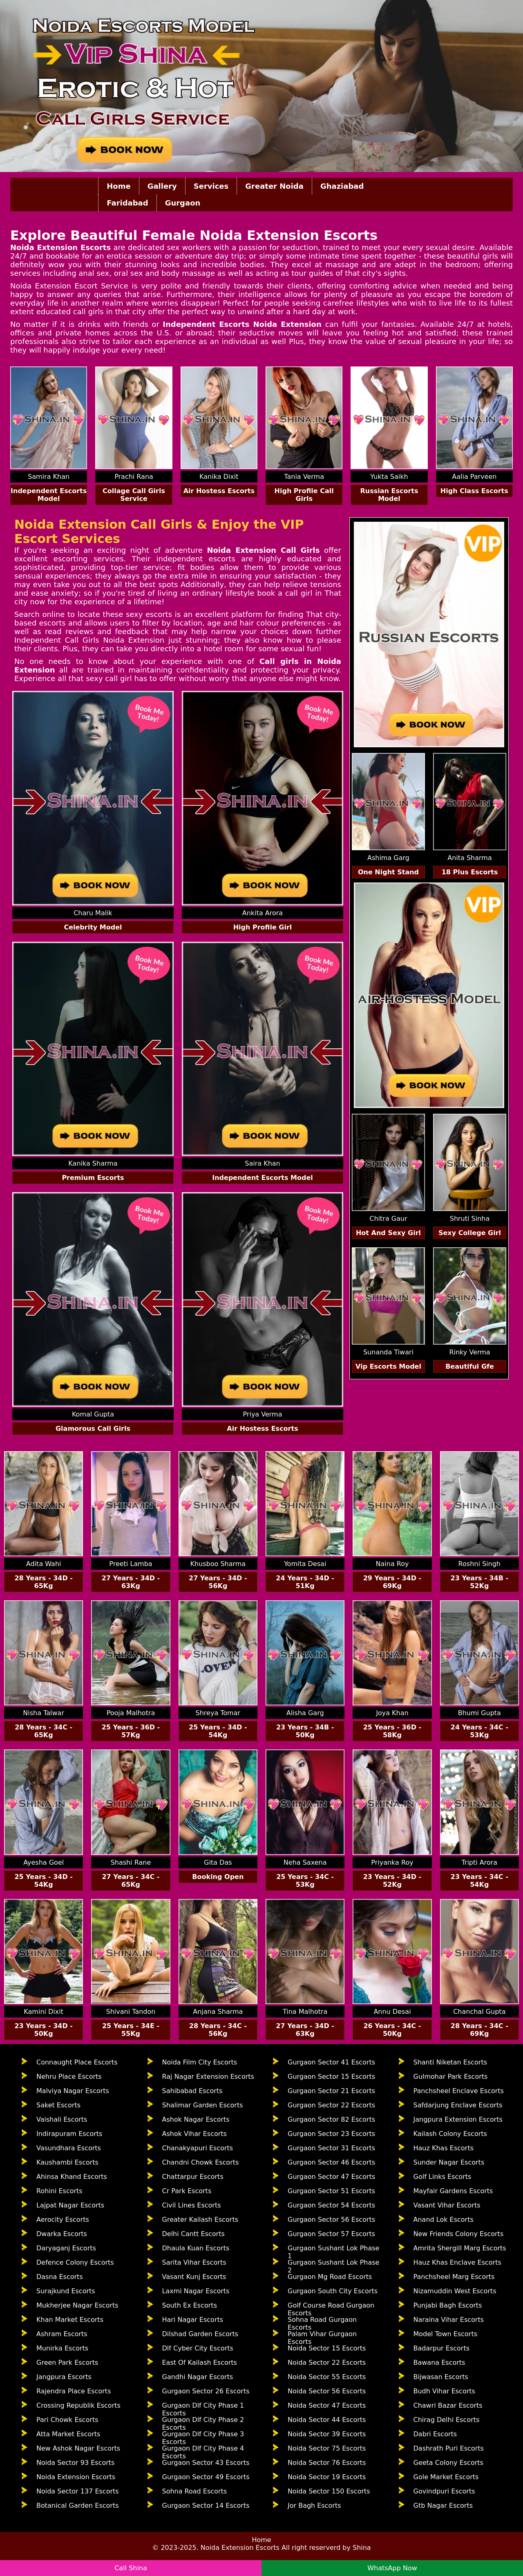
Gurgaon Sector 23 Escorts (331, 2134)
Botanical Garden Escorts (77, 2505)
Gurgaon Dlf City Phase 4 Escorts (203, 2450)
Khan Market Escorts (69, 2320)
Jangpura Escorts (64, 2377)
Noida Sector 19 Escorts (327, 2477)
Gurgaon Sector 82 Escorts (331, 2119)
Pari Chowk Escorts (67, 2420)
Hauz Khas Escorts (443, 2148)
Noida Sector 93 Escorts (75, 2463)
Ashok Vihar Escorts (194, 2134)
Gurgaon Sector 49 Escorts (206, 2477)
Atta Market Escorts (68, 2434)
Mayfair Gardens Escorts (453, 2191)
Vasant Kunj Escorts (194, 2277)
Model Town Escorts (445, 2334)
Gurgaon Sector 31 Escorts (331, 2148)
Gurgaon (183, 203)
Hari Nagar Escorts (193, 2320)
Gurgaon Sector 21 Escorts (331, 2091)
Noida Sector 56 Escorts (327, 2391)
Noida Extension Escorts (75, 2477)
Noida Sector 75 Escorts (327, 2448)
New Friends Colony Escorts (458, 2234)
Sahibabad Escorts (192, 2091)
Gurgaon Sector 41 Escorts (331, 2062)
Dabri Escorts (435, 2434)
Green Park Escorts (67, 2362)
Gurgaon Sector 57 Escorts (331, 2234)
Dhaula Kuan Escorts (196, 2248)
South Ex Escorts (189, 2305)
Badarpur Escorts (441, 2348)
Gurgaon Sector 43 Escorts (206, 2463)
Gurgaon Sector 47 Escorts (331, 2177)
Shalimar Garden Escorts (202, 2105)
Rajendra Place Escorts (73, 2391)
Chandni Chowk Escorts (200, 2162)
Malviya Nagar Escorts (72, 2091)
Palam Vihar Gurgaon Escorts (322, 2336)
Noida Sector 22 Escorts (327, 2362)
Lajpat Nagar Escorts (70, 2205)
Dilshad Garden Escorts (200, 2334)
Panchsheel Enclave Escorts (458, 2091)
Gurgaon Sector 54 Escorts (331, 2205)
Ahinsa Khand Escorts (71, 2177)
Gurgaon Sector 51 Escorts (331, 2191)
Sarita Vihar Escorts (194, 2262)
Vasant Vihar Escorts (447, 2205)
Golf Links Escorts (442, 2177)
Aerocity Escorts (62, 2219)
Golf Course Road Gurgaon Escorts (331, 2307)
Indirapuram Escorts (69, 2134)
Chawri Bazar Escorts (448, 2405)
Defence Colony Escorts (75, 2262)
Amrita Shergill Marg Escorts (459, 2248)
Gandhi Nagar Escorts (197, 2377)
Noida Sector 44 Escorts (327, 2420)
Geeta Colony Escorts (448, 2463)
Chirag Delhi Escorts (446, 2420)
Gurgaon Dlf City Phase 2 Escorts (203, 2422)
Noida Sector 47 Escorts (327, 2405)
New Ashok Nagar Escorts (78, 2448)
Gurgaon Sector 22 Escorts (331, 2105)
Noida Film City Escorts (199, 2062)
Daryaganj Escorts (66, 2248)
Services (211, 186)
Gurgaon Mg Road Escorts (330, 2277)
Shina (362, 2547)
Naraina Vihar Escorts (448, 2320)
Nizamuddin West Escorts (454, 2291)
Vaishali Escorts (61, 2119)
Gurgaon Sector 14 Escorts (206, 2505)
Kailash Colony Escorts (450, 2134)
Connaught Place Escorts (77, 2062)
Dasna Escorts (59, 2277)
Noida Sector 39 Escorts (327, 2434)
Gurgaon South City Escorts (333, 2291)
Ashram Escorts (61, 2334)
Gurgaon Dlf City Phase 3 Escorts (203, 2436)
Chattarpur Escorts (193, 2177)
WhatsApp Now (392, 2568)
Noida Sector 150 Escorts (329, 2491)
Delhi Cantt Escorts (193, 2234)
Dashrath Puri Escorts (448, 2448)
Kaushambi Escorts (67, 2162)
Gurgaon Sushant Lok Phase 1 (333, 2250)
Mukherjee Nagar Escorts (77, 2305)
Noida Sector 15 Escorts (327, 2348)
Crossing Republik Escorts (78, 2405)
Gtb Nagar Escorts (443, 2505)
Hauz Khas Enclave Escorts (457, 2262)
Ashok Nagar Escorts (196, 2119)
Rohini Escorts (59, 2191)
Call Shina (130, 2568)
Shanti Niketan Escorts (450, 2062)
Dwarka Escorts (61, 2234)
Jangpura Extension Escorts (458, 2119)
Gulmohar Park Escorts (450, 2076)
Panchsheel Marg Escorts (454, 2277)
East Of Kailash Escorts (199, 2362)
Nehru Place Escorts (69, 2076)
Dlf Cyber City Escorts (197, 2348)
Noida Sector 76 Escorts (327, 2463)
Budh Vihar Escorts (444, 2391)
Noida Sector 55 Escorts (327, 2377)
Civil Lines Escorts (191, 2205)
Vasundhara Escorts (68, 2148)
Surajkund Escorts (65, 2291)
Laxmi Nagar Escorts (196, 2291)
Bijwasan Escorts (440, 2377)
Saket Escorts (58, 2105)
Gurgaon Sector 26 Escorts (206, 2391)
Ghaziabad (342, 186)
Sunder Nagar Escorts (449, 2162)
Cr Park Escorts (187, 2191)
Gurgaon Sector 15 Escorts (331, 2076)
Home (118, 186)
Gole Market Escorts (446, 2477)
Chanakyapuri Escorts (197, 2148)
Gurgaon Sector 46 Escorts (331, 2162)
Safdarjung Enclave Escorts (458, 2105)
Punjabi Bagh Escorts (447, 2305)
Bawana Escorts (439, 2362)
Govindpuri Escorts (444, 2491)
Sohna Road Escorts (194, 2491)
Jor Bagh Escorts (314, 2505)
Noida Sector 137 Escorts (77, 2491)
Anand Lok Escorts (443, 2219)
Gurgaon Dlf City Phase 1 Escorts (203, 2408)
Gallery (162, 186)
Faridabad (127, 203)
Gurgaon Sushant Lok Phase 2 (333, 2265)
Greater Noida (274, 186)
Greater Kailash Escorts (200, 2219)
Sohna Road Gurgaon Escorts (322, 2322)
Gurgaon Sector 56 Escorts (331, 2219)
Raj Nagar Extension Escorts (208, 2076)
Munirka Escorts (62, 2348)
